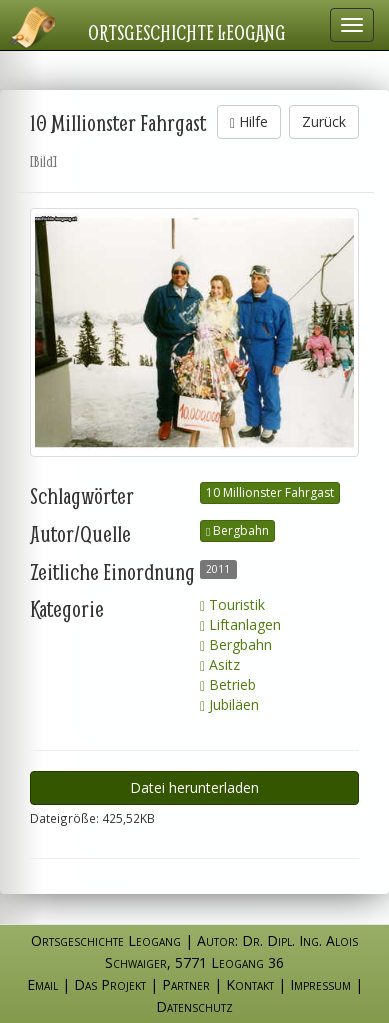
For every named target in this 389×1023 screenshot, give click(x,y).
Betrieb (228, 684)
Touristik (232, 604)
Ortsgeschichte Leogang (187, 32)
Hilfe (249, 121)
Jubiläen (229, 704)
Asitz (220, 664)
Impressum (320, 984)
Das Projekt (110, 984)
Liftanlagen (240, 624)
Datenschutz (194, 1006)
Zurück (324, 121)
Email (42, 984)
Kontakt (250, 984)
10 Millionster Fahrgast (270, 492)
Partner (186, 984)
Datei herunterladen (194, 787)
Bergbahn (237, 530)
